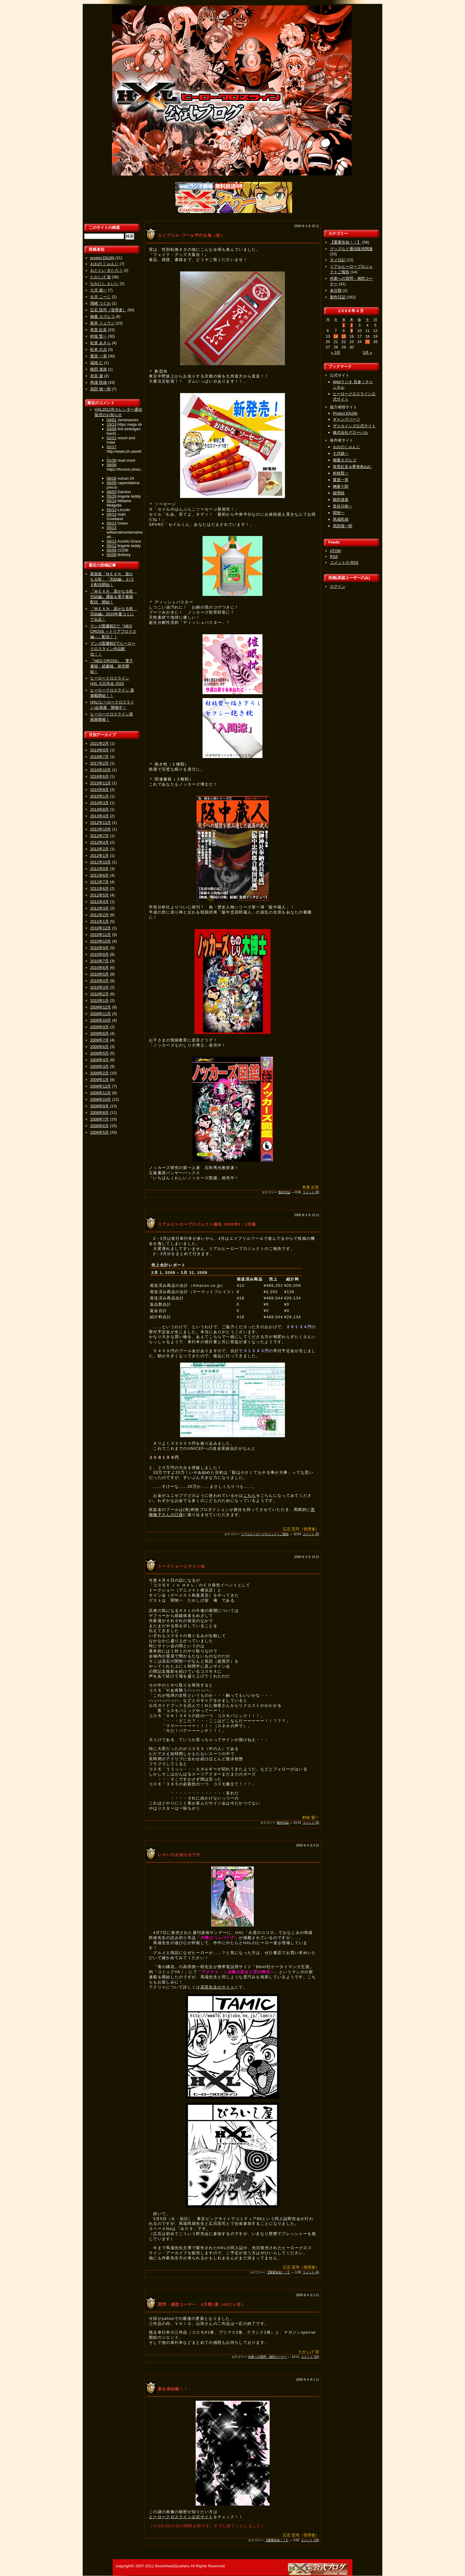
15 (344, 336)
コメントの (344, 562)
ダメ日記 (337, 260)
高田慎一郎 (342, 526)
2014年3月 (99, 803)
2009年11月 (100, 1013)
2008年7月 (99, 1119)
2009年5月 (99, 1053)
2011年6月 (99, 888)
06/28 (112, 478)
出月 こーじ (100, 297)
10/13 (112, 424)
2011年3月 (99, 908)
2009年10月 (100, 1020)
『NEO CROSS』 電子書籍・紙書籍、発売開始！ (111, 666)
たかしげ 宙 (100, 277)
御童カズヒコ (344, 460)
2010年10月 (100, 941)
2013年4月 (99, 816)
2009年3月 (99, 1066)
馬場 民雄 (98, 382)
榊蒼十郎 (340, 486)
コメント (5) (311, 1822)
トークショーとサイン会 (181, 1566)
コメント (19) (310, 2540)
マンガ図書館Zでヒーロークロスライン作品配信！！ (112, 648)
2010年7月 (99, 961)
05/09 (112, 550)
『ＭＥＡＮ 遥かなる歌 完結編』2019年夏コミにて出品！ (113, 614)
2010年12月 (100, 928)
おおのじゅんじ (346, 447)
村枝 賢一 (98, 336)
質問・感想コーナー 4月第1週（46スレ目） (201, 2304)
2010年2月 (99, 994)
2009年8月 (99, 1033)
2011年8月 (99, 875)
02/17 (112, 447)
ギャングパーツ (346, 419)
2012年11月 (100, 822)
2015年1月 (99, 796)
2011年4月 (99, 901)
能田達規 (340, 499)
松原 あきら (100, 343)
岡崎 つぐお (100, 303)
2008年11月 (100, 1093)
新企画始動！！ (173, 2389)
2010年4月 (99, 981)
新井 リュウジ (102, 323)
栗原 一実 (98, 356)
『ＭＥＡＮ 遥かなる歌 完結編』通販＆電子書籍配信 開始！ (113, 596)
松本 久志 (98, 349)
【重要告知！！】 (278, 2272)
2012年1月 (99, 855)
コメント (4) (311, 2272)
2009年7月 (99, 1040)
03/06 (112, 429)
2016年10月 (100, 770)
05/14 (112, 501)
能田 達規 (98, 369)
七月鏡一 (340, 453)
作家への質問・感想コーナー (267, 2356)
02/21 (112, 438)
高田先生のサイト (217, 1987)
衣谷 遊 (96, 376)
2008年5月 (99, 1132)
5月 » (367, 352)
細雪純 (339, 493)
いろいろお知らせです (179, 1854)
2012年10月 (100, 829)
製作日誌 (284, 1192)
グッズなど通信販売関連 (351, 249)
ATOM (335, 551)
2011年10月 (100, 862)
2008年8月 (99, 1112)
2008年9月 (99, 1106)
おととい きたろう (106, 270)
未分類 (336, 290)
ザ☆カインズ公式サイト (354, 426)
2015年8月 (99, 789)
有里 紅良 (98, 329)
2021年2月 (99, 743)
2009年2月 (99, 1073)
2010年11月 (100, 934)
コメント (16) (310, 2356)
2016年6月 (99, 776)
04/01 (112, 420)
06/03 (112, 492)
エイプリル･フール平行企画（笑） (191, 235)
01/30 (112, 460)
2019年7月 (99, 756)
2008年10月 (100, 1099)
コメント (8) (311, 1192)
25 (367, 341)
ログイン (337, 586)
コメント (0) (311, 1534)
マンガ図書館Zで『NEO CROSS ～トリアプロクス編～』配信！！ (113, 631)
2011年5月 (99, 895)
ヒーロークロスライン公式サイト (181, 2517)
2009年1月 (99, 1079)
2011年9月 (99, 868)
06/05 (112, 483)
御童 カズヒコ (102, 316)
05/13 (112, 510)
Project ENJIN (345, 413)
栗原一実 (340, 480)
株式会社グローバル (350, 432)
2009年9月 (99, 1027)
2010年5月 (99, 974)
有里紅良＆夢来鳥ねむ (352, 466)
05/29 (112, 496)
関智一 (339, 513)
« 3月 (335, 352)
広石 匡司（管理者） (108, 310)
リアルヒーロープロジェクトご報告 (265, 1534)
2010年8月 (99, 954)
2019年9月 (99, 750)
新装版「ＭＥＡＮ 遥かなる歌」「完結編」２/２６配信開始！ (112, 579)
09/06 (112, 465)
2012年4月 (99, 842)
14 (335, 336)
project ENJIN (102, 258)
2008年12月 (100, 1086)
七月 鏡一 (98, 290)
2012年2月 (99, 849)
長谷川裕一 (342, 506)
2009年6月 (99, 1046)
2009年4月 (99, 1060)
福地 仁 (96, 362)
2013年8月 (99, 809)
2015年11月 (100, 783)
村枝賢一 (340, 473)
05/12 (112, 545)
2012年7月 (99, 835)
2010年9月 (99, 948)
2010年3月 (99, 987)
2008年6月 (99, 1126)
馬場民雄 (340, 519)
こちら (249, 1495)
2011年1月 (99, 921)
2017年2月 (99, 763)
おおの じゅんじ (104, 264)
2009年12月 (100, 1007)
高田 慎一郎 (100, 389)
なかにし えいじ (104, 283)
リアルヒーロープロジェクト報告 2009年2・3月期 (207, 1224)
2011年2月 (99, 915)
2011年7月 (99, 882)
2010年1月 (99, 1000)
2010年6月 (99, 967)
